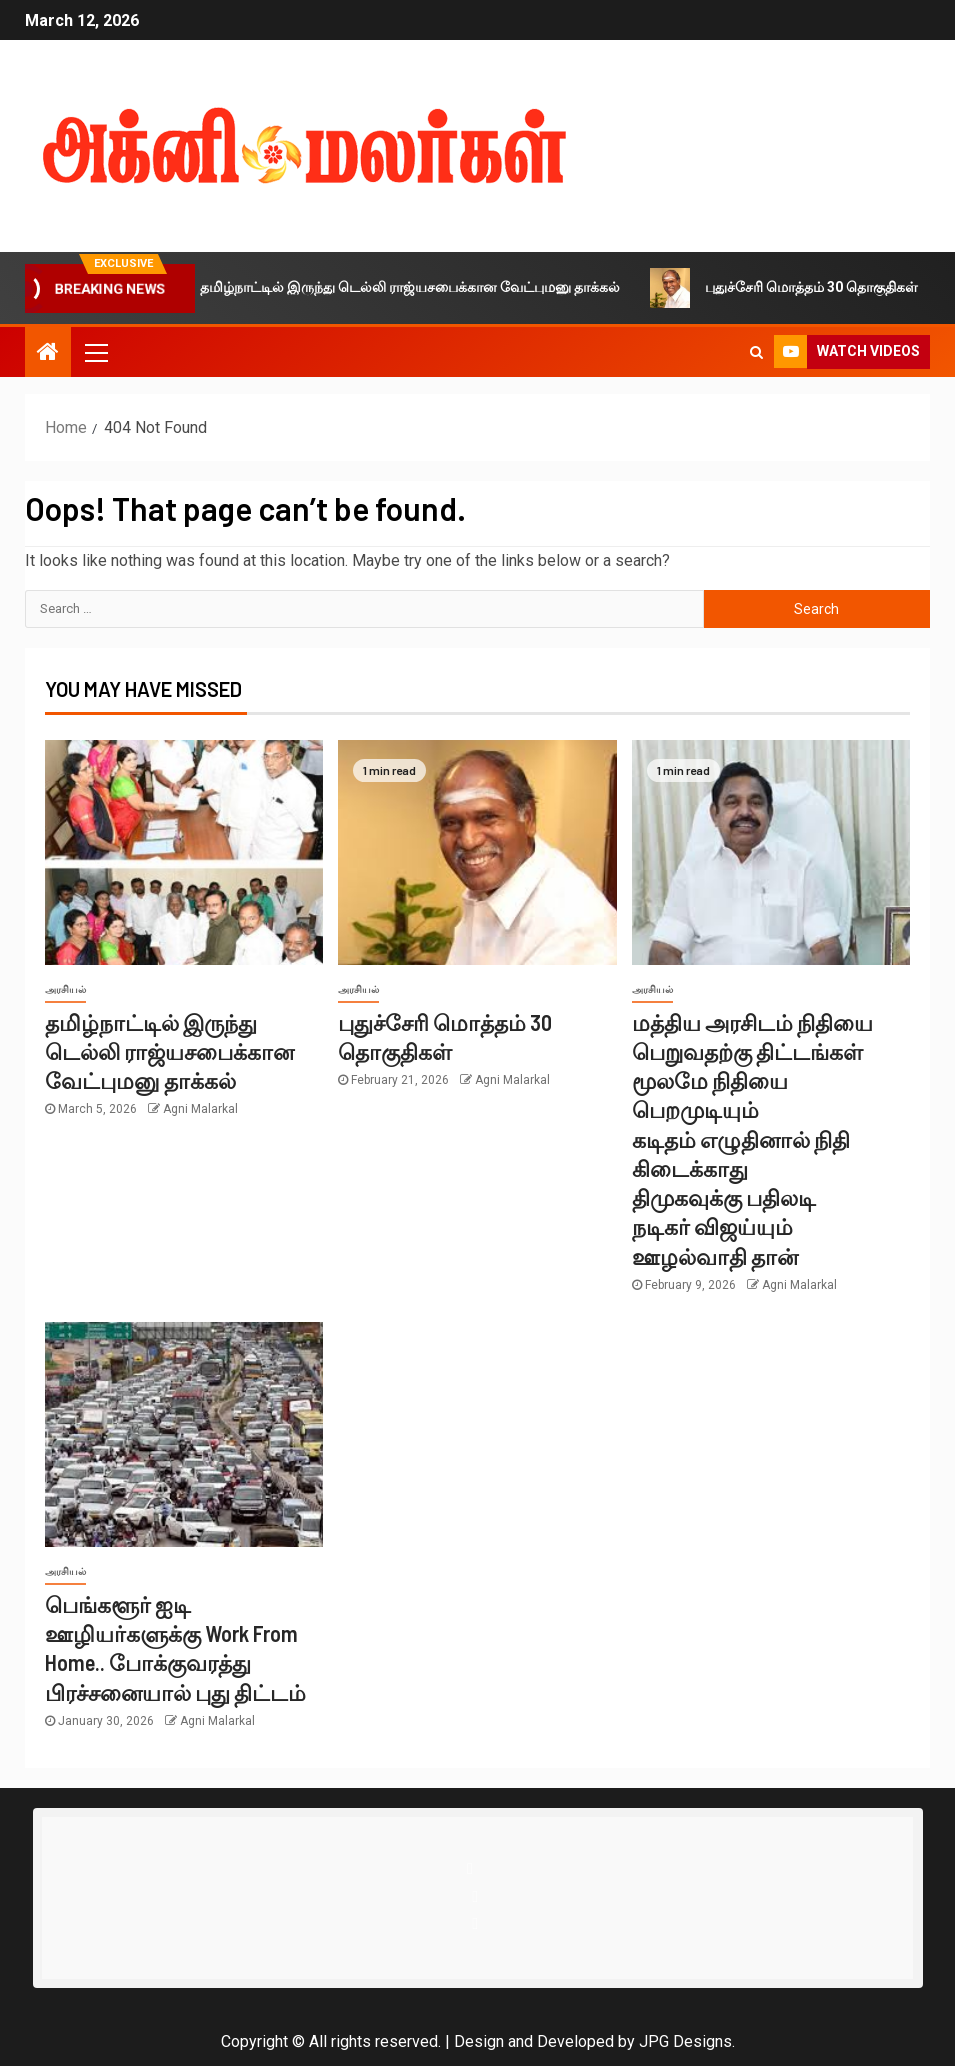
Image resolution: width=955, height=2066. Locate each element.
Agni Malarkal (200, 1109)
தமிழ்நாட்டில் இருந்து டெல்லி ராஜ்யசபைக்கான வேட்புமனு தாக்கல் (404, 288)
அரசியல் (65, 989)
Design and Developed (534, 2041)
